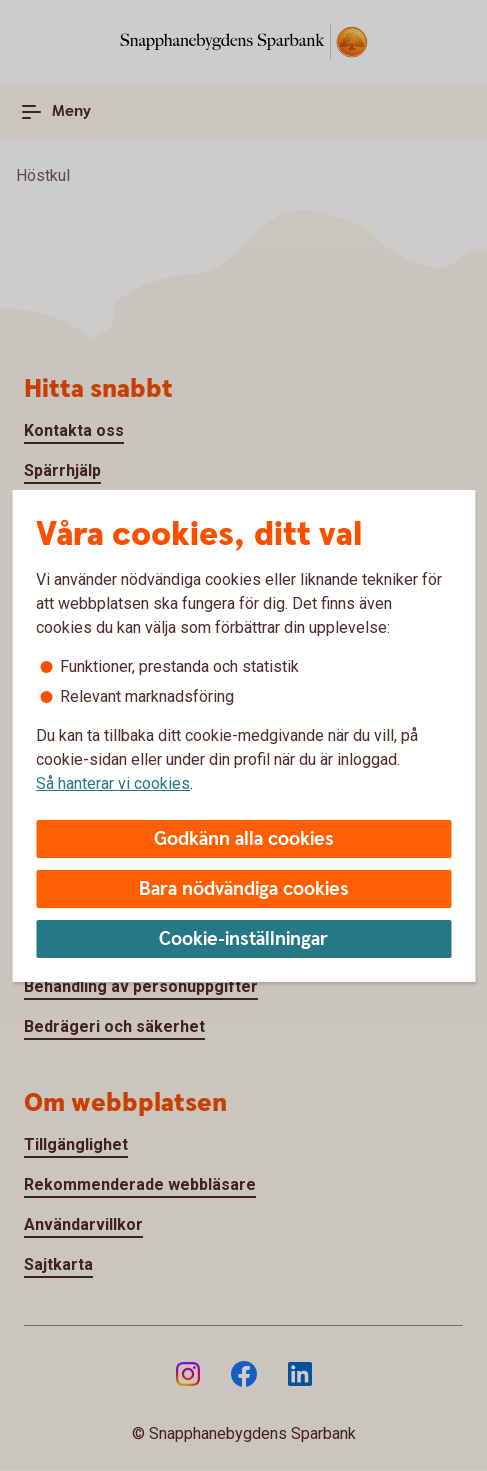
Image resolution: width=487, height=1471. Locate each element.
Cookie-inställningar (243, 939)
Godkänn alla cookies (244, 839)
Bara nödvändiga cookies (244, 889)
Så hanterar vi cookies (113, 783)
